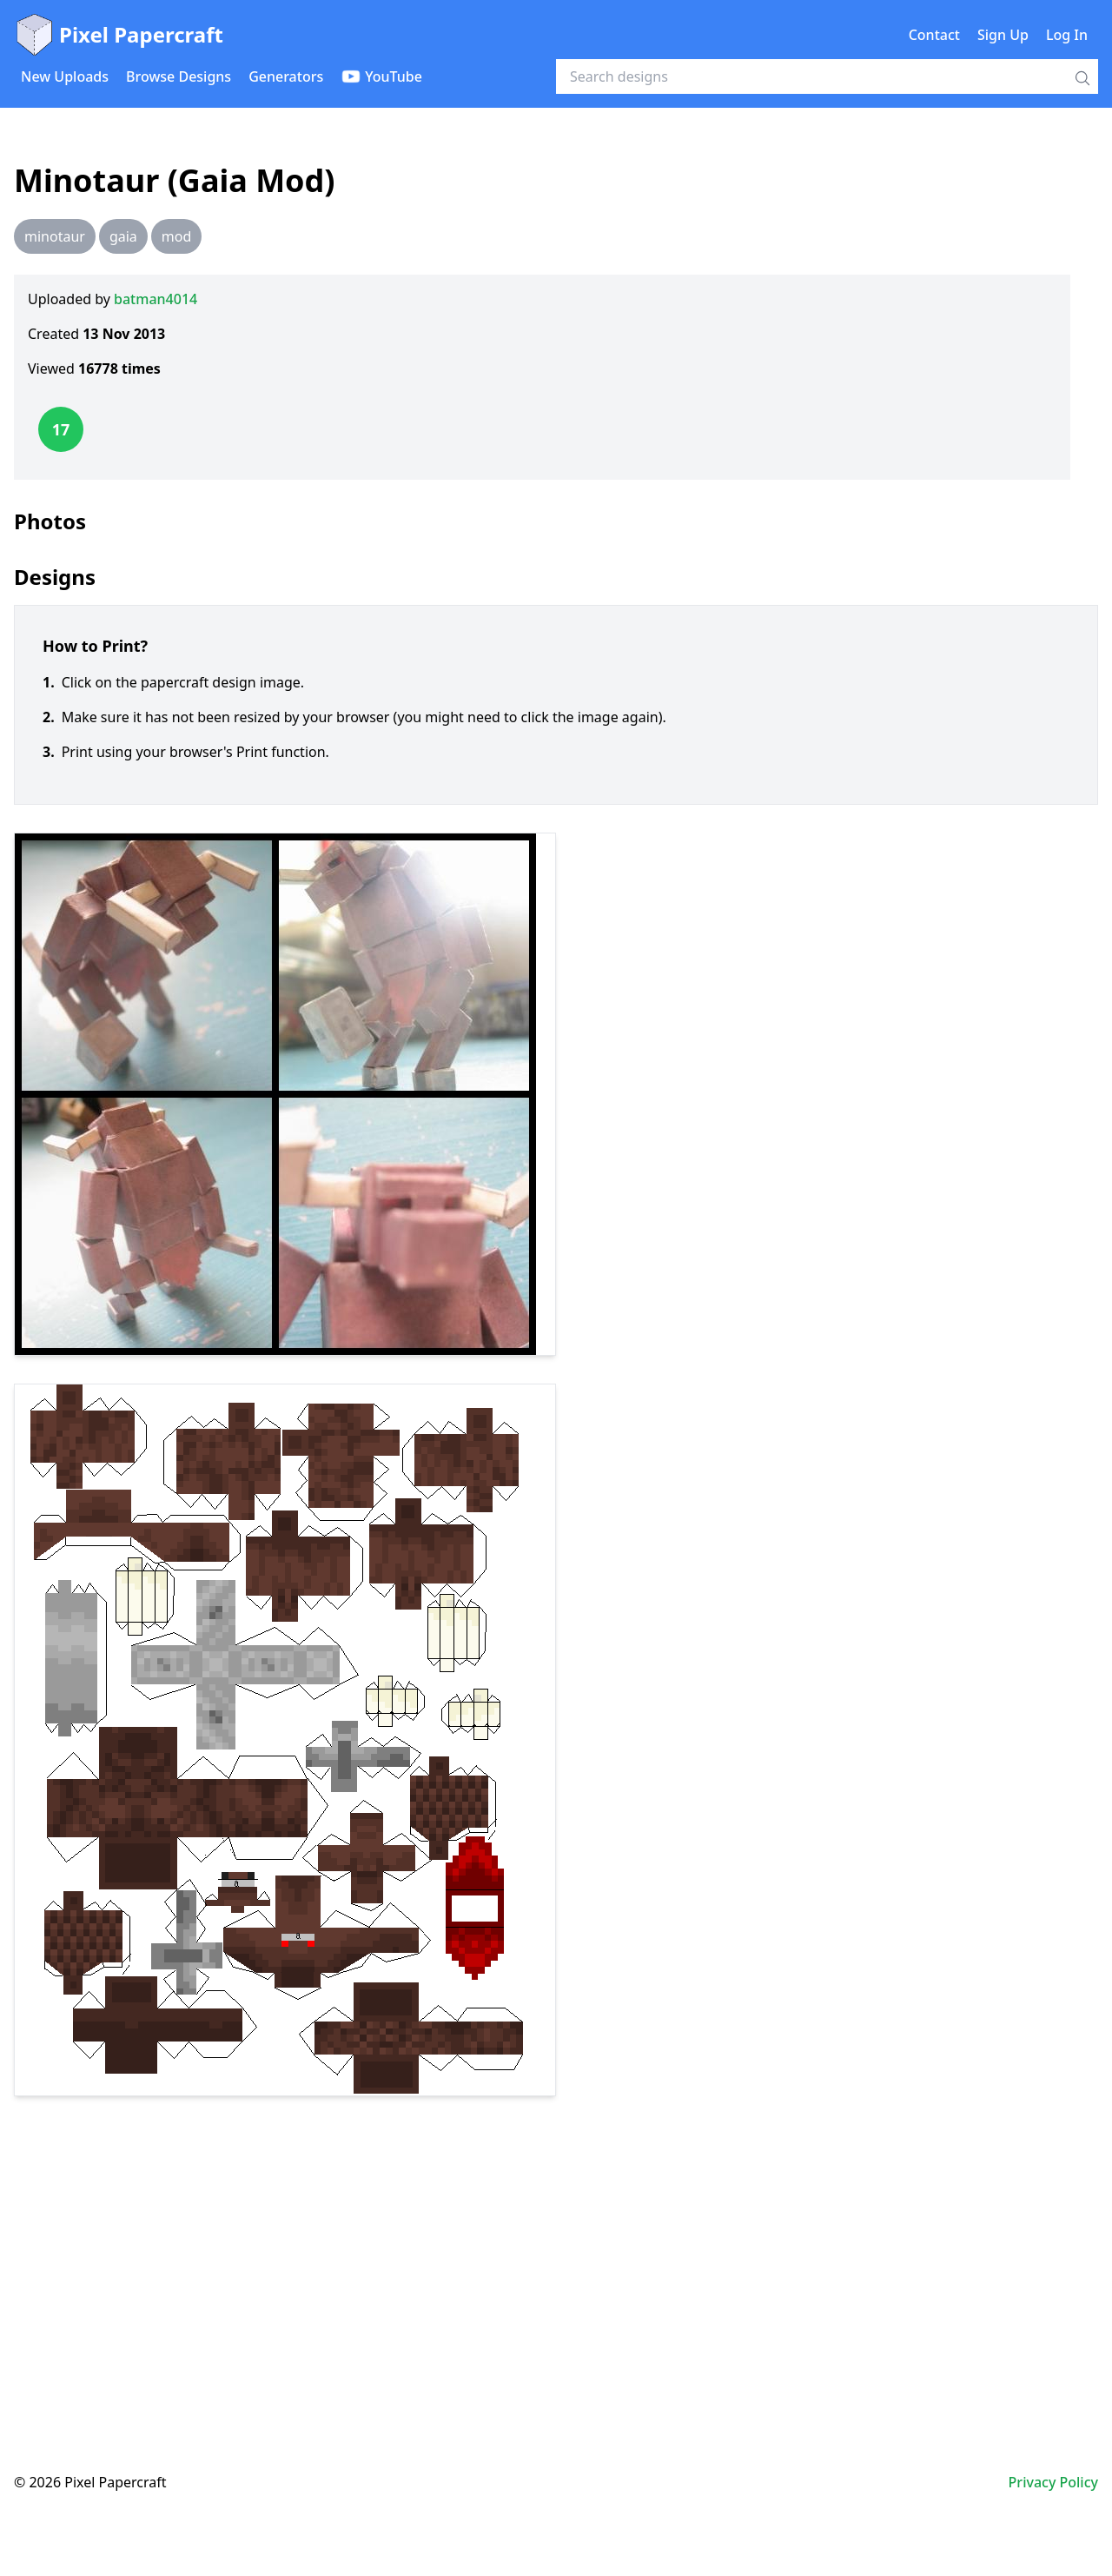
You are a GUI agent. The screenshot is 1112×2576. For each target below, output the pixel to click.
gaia (123, 236)
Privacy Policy (1053, 2482)
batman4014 (155, 299)
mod (176, 236)
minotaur (54, 236)
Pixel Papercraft (118, 35)
